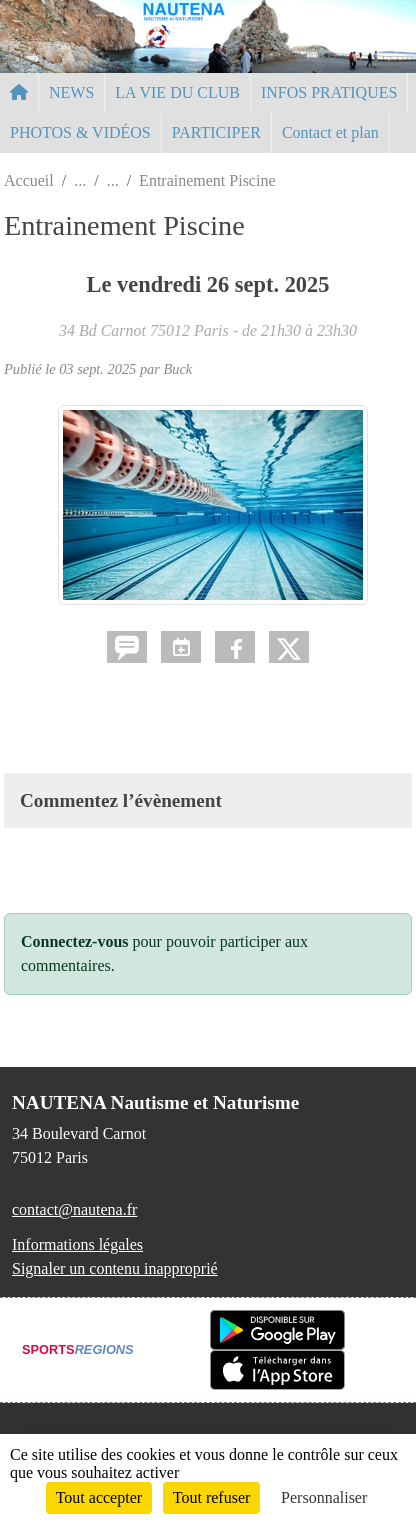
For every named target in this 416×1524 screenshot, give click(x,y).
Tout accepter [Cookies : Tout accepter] (99, 1497)
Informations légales (77, 1244)
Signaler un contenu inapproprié (115, 1268)
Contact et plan (330, 132)
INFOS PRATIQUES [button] (329, 92)
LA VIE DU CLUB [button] (177, 92)
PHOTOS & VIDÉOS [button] (80, 132)
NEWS (71, 92)
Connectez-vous (75, 941)
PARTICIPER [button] (216, 132)
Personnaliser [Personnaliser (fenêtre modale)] (324, 1497)
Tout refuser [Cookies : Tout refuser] (212, 1497)
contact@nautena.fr (74, 1209)
